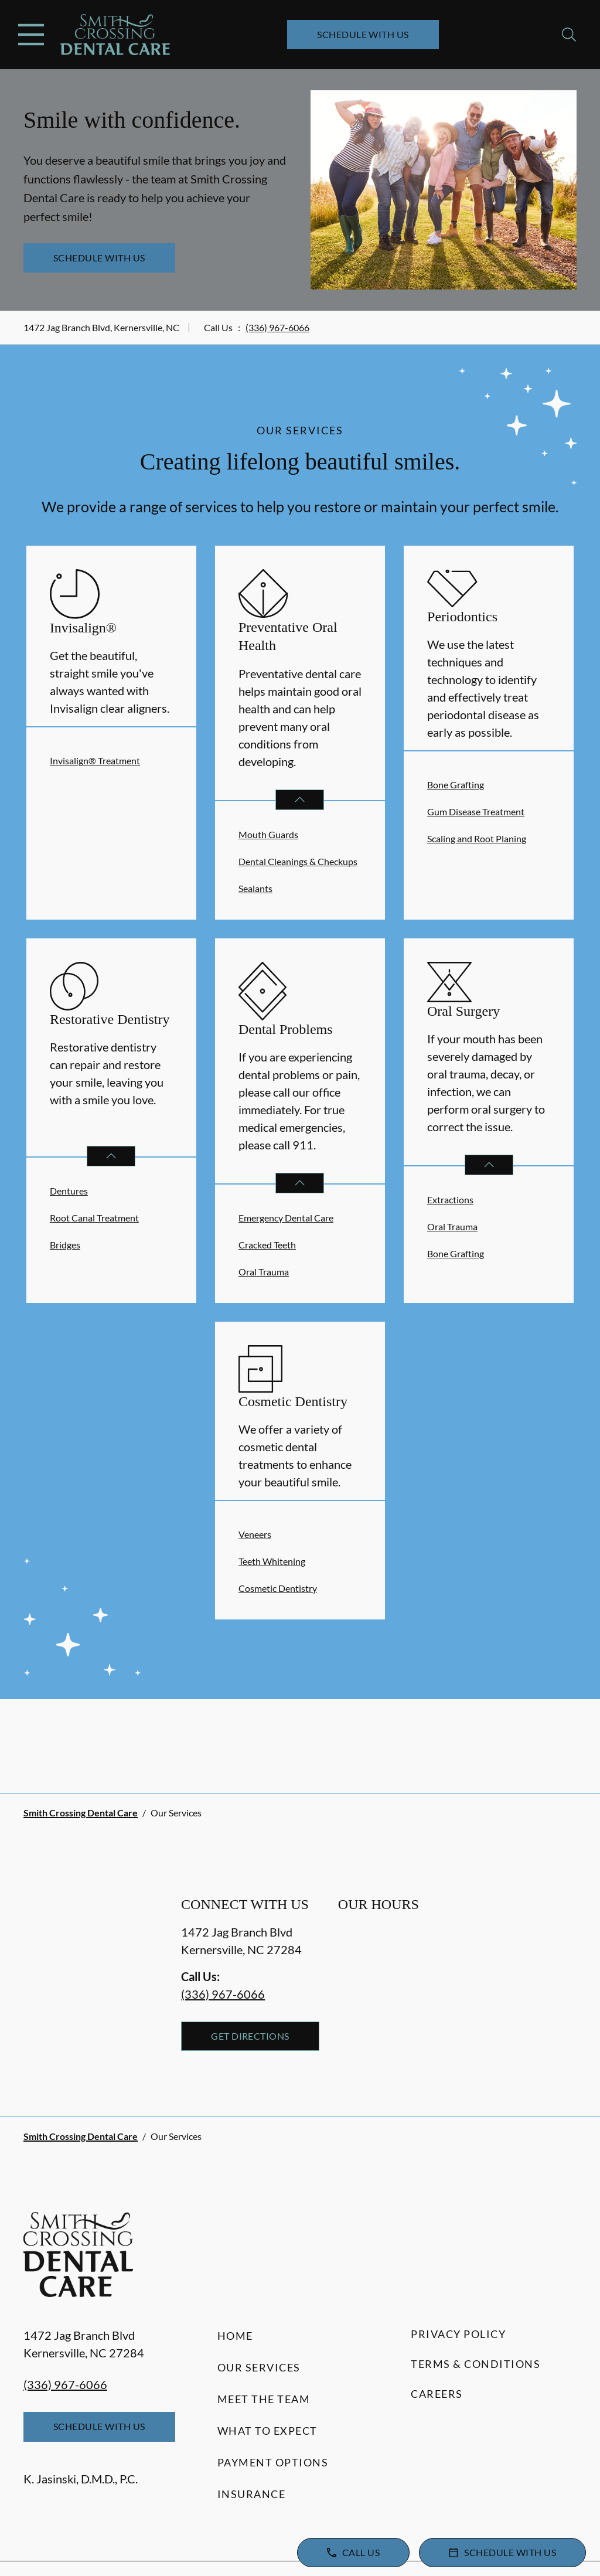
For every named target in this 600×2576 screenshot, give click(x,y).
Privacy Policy (458, 2333)
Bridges (65, 1244)
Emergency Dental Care (285, 1217)
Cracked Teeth (267, 1244)
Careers (437, 2393)
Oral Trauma (263, 1271)
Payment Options (273, 2462)
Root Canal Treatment (94, 1217)
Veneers (254, 1534)
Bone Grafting (455, 784)
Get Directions (250, 2035)
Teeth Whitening (271, 1561)
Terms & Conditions (475, 2363)
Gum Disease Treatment (475, 811)
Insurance (251, 2493)
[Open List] (299, 800)
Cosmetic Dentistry (277, 1588)
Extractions (450, 1199)
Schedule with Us (363, 34)
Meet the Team (264, 2399)
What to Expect (267, 2430)
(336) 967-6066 (277, 327)
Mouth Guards (268, 834)
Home (235, 2335)
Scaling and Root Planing (476, 838)
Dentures (69, 1190)
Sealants (255, 888)
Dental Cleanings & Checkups (297, 861)
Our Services (259, 2367)
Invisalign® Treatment (95, 760)
